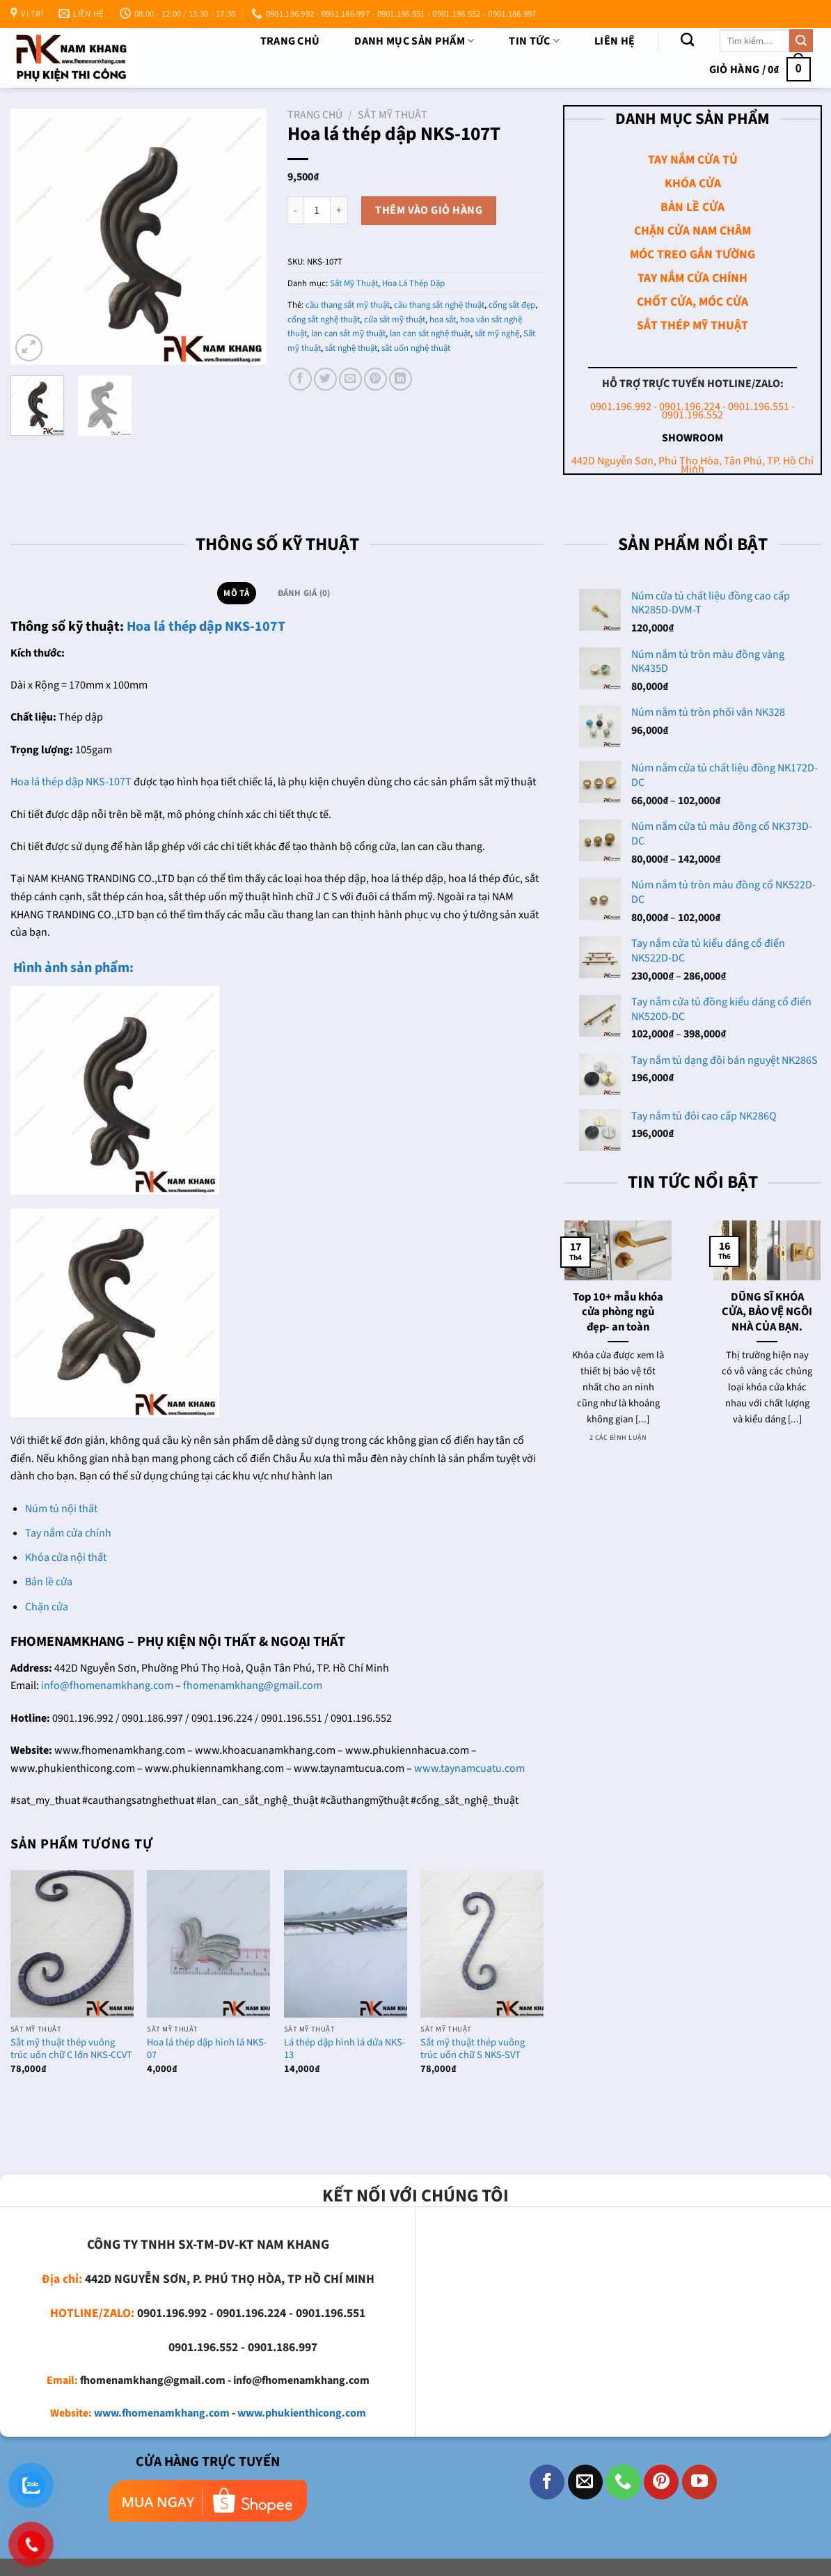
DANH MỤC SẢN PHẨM (414, 41)
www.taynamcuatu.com (469, 1768)
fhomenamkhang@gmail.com (252, 1685)
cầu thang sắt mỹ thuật (348, 305)
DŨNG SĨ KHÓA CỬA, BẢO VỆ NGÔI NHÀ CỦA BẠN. (767, 1312)
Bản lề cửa (48, 1581)
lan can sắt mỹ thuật (348, 333)
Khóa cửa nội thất (65, 1557)
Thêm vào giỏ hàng (428, 210)
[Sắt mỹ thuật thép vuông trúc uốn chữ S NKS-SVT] (482, 1944)
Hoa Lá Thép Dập (413, 283)
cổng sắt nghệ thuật (323, 319)
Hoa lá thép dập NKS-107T (206, 626)
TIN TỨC (534, 41)
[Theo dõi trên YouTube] (699, 2482)
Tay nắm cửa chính (68, 1533)
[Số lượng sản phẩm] (317, 210)
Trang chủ (290, 41)
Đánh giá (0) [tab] (304, 593)
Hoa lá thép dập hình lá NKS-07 (207, 2049)
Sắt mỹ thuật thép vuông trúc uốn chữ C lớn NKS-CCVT (71, 2049)
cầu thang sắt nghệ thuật (439, 305)
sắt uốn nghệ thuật (415, 348)
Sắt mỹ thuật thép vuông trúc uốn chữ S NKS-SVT (472, 2049)
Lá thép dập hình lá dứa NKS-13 (344, 2049)
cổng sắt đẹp (512, 305)
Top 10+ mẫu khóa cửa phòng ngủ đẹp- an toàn (618, 1312)
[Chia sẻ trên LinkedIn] (400, 379)
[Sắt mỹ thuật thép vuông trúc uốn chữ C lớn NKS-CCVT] (72, 1944)
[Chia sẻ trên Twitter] (325, 379)
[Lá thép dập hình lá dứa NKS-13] (345, 1944)
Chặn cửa (46, 1607)
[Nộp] (801, 41)
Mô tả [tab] (236, 593)
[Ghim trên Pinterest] (375, 379)
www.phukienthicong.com (301, 2413)
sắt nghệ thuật (351, 348)
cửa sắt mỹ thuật (394, 319)
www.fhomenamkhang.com (162, 2413)
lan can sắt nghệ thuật (430, 333)
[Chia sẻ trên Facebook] (300, 379)
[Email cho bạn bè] (350, 379)
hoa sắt (442, 319)
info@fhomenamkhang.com (107, 1685)
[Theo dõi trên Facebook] (547, 2482)
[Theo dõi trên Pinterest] (661, 2482)
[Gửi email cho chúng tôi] (585, 2482)
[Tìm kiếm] (687, 39)
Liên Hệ (614, 41)
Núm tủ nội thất (61, 1508)
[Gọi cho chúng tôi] (623, 2482)
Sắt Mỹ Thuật (392, 115)
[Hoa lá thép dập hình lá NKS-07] (208, 1944)
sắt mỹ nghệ (497, 333)
